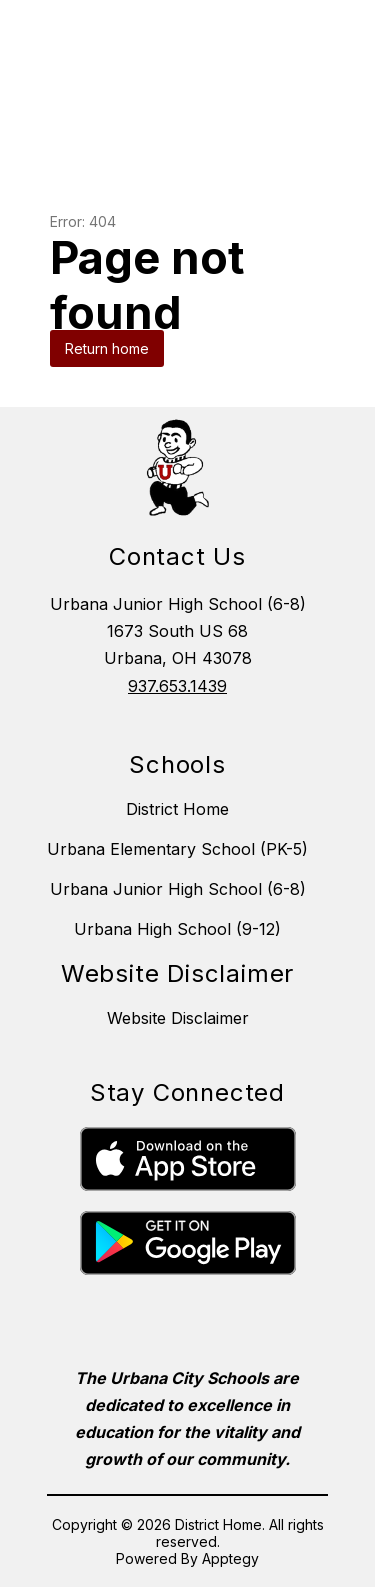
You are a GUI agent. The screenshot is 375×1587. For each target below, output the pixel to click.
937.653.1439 (177, 686)
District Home (177, 809)
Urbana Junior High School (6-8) (178, 889)
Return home (107, 348)
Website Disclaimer (178, 1018)
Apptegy (230, 1558)
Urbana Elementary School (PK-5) (177, 849)
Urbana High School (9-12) (177, 929)
